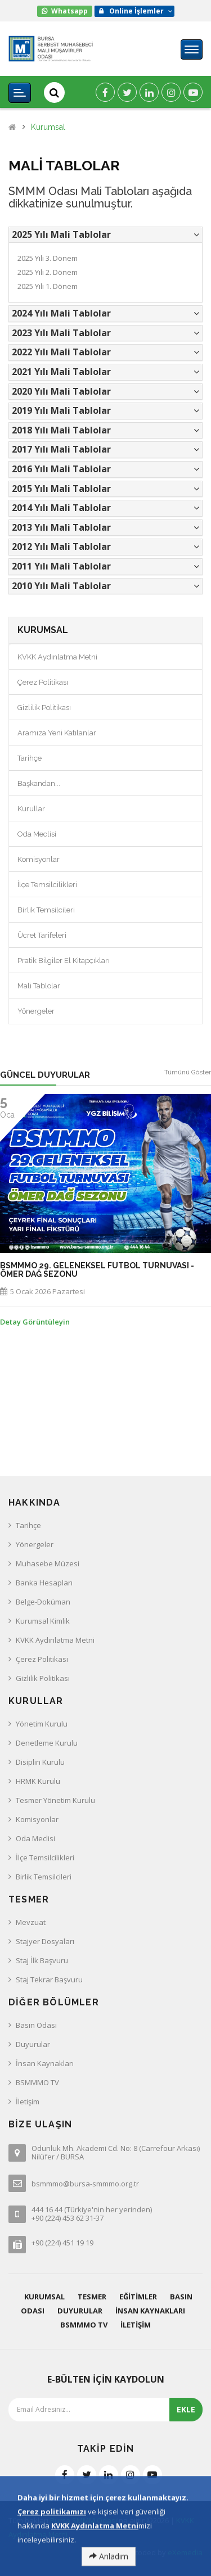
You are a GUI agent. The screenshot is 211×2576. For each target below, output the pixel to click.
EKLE (186, 2409)
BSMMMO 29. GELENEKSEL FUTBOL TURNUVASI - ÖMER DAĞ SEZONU (97, 1270)
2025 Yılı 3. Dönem (47, 258)
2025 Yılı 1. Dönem (47, 286)
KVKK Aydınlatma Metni (57, 657)
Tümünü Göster (187, 1072)
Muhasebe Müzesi (47, 1563)
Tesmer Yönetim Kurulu (55, 1800)
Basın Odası (36, 2025)
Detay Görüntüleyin (35, 1322)
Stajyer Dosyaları (45, 1941)
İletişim (27, 2101)
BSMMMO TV (37, 2082)
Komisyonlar (38, 859)
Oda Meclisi (36, 834)
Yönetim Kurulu (42, 1724)
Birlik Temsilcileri (46, 910)
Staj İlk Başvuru (42, 1960)
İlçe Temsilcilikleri (47, 884)
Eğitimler (138, 2297)
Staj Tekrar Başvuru (49, 1979)
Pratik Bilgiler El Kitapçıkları (63, 960)
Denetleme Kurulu (47, 1743)
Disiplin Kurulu (40, 1762)
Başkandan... (38, 783)
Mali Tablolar (38, 986)
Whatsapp (69, 11)
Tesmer (92, 2297)
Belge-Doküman (43, 1602)
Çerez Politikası (42, 682)
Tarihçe (29, 758)
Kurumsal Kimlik (43, 1621)
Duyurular (33, 2044)
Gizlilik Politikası (44, 707)
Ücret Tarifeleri (41, 935)
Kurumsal (48, 127)
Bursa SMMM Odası (83, 2520)
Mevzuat (31, 1922)
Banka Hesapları (44, 1583)
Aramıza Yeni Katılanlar (56, 733)
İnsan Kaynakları (45, 2063)
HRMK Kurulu (38, 1781)
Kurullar (31, 809)
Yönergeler (36, 1011)
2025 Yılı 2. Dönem (47, 272)
